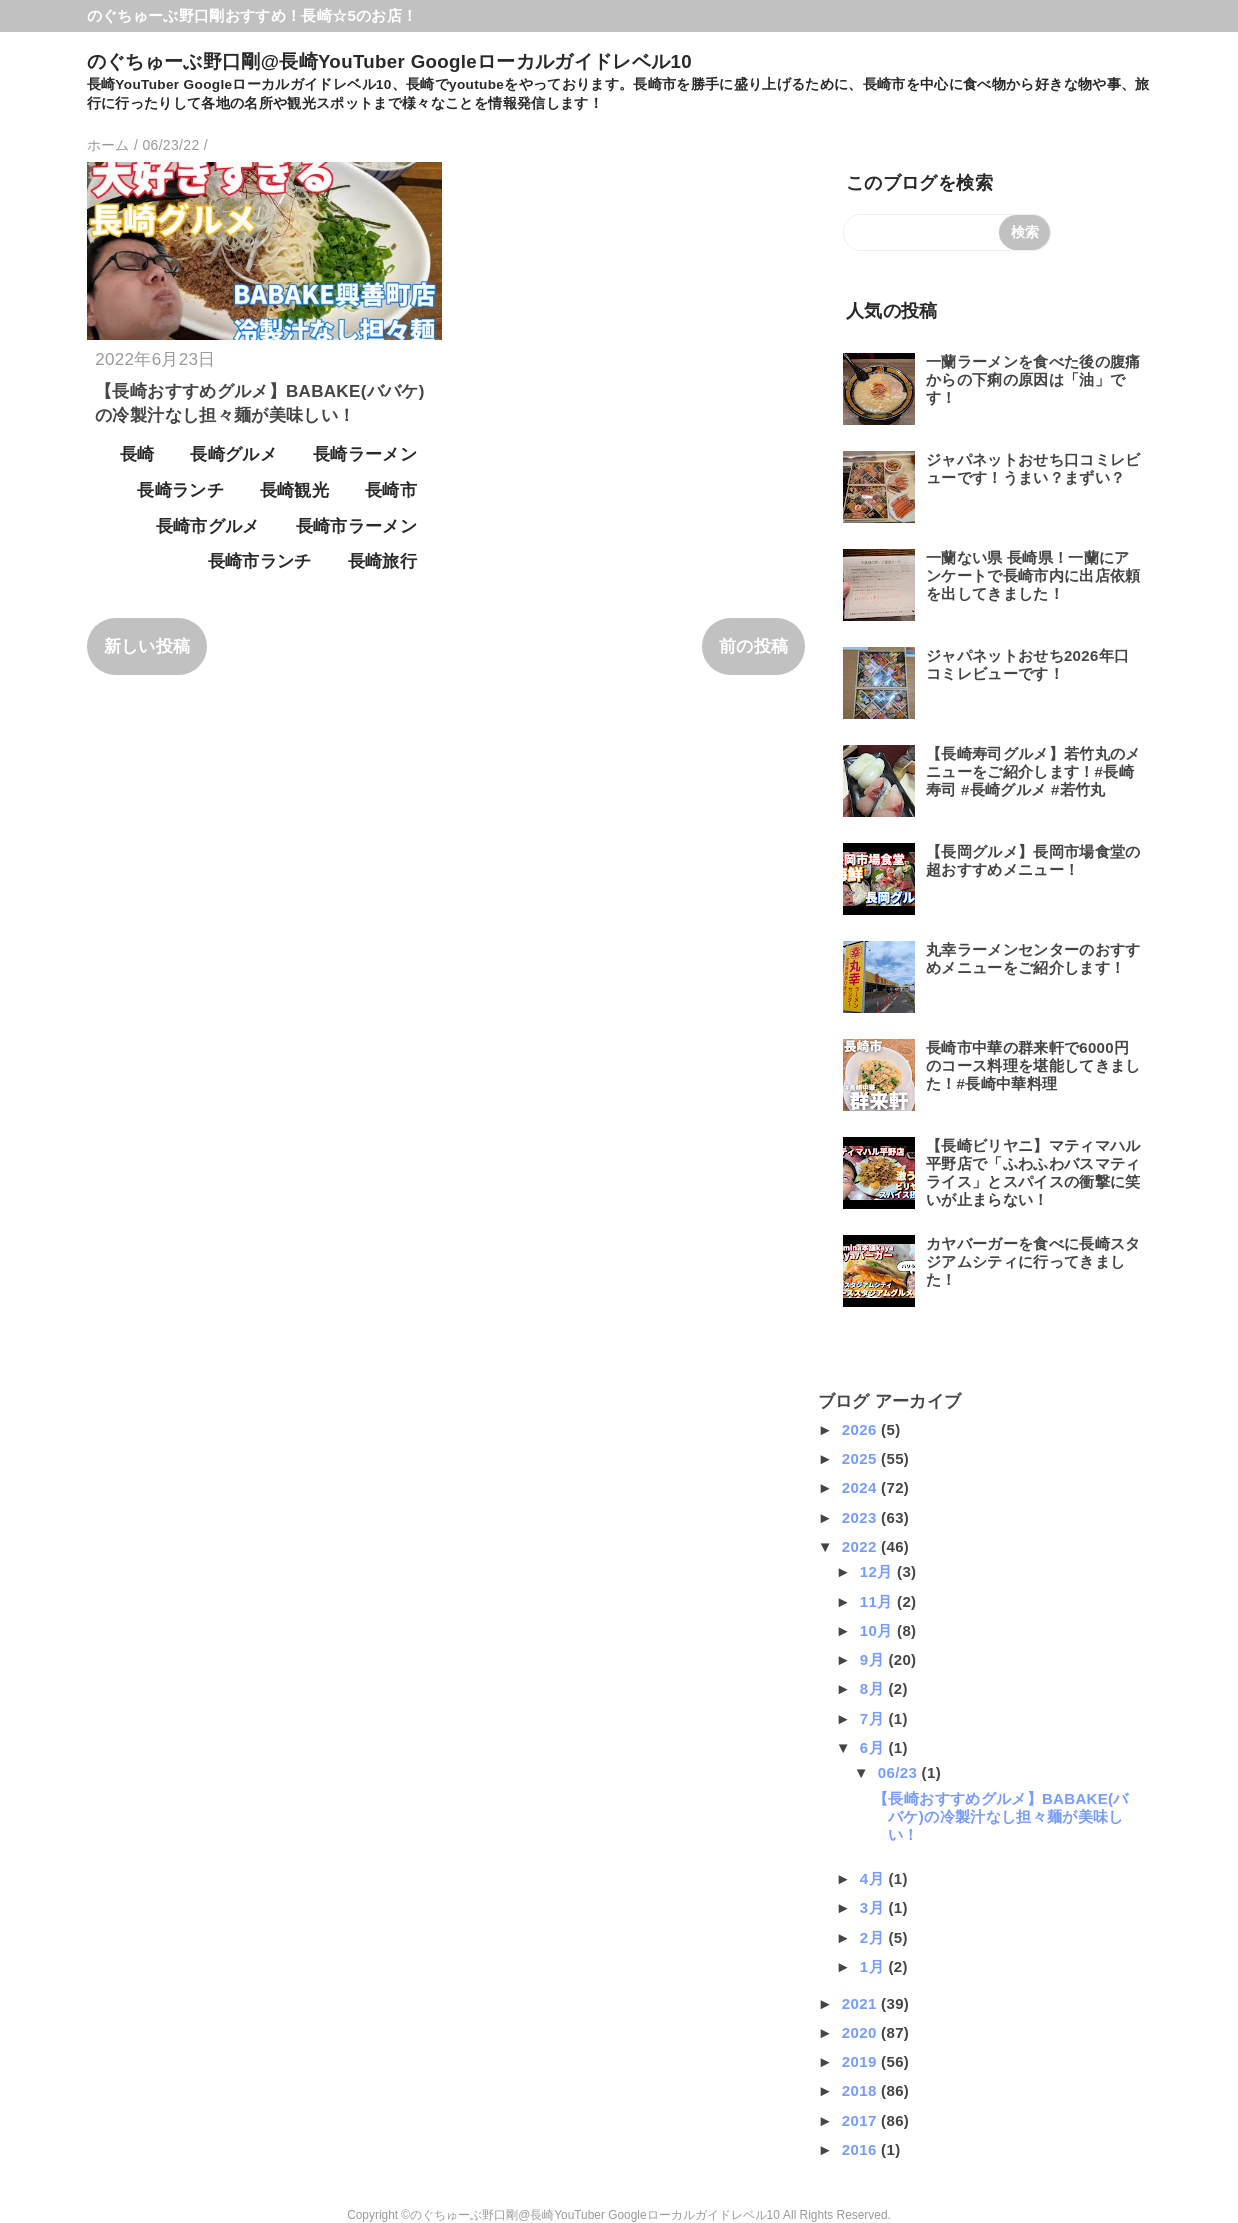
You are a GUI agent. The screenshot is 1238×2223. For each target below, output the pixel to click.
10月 (878, 1630)
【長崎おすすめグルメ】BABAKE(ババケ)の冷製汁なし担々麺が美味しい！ (1001, 1816)
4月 (874, 1878)
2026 (861, 1429)
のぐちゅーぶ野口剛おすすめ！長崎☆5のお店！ (252, 15)
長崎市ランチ (260, 561)
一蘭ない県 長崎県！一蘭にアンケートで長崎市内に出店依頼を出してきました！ (1033, 575)
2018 (861, 2090)
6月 (874, 1747)
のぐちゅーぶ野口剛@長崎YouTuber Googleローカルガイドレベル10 (389, 61)
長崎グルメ (233, 454)
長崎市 (391, 490)
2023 (861, 1517)
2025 (861, 1458)
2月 (874, 1937)
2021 (861, 2003)
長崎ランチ (180, 490)
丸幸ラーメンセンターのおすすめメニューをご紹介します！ (1033, 958)
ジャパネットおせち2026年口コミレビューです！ (1027, 664)
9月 (874, 1659)
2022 (861, 1546)
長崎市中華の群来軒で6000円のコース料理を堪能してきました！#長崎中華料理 (1033, 1065)
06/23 (900, 1772)
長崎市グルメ (208, 526)
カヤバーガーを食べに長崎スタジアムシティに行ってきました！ (1033, 1261)
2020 (861, 2032)
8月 (874, 1688)
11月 (878, 1601)
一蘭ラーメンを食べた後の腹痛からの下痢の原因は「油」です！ (1033, 379)
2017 (861, 2120)
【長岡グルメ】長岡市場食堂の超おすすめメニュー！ (1033, 860)
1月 (874, 1966)
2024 (861, 1487)
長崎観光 (294, 490)
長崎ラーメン (365, 454)
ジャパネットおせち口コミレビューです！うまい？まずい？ (1033, 468)
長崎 (137, 454)
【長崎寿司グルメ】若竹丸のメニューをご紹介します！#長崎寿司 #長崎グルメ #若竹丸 (1033, 771)
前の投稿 (753, 646)
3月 (874, 1907)
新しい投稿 (147, 646)
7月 (874, 1718)
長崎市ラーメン (356, 526)
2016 (861, 2149)
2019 (861, 2061)
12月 (878, 1571)
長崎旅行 (382, 561)
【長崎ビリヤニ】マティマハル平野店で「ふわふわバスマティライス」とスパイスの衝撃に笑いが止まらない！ (1033, 1172)
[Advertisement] (233, 1515)
